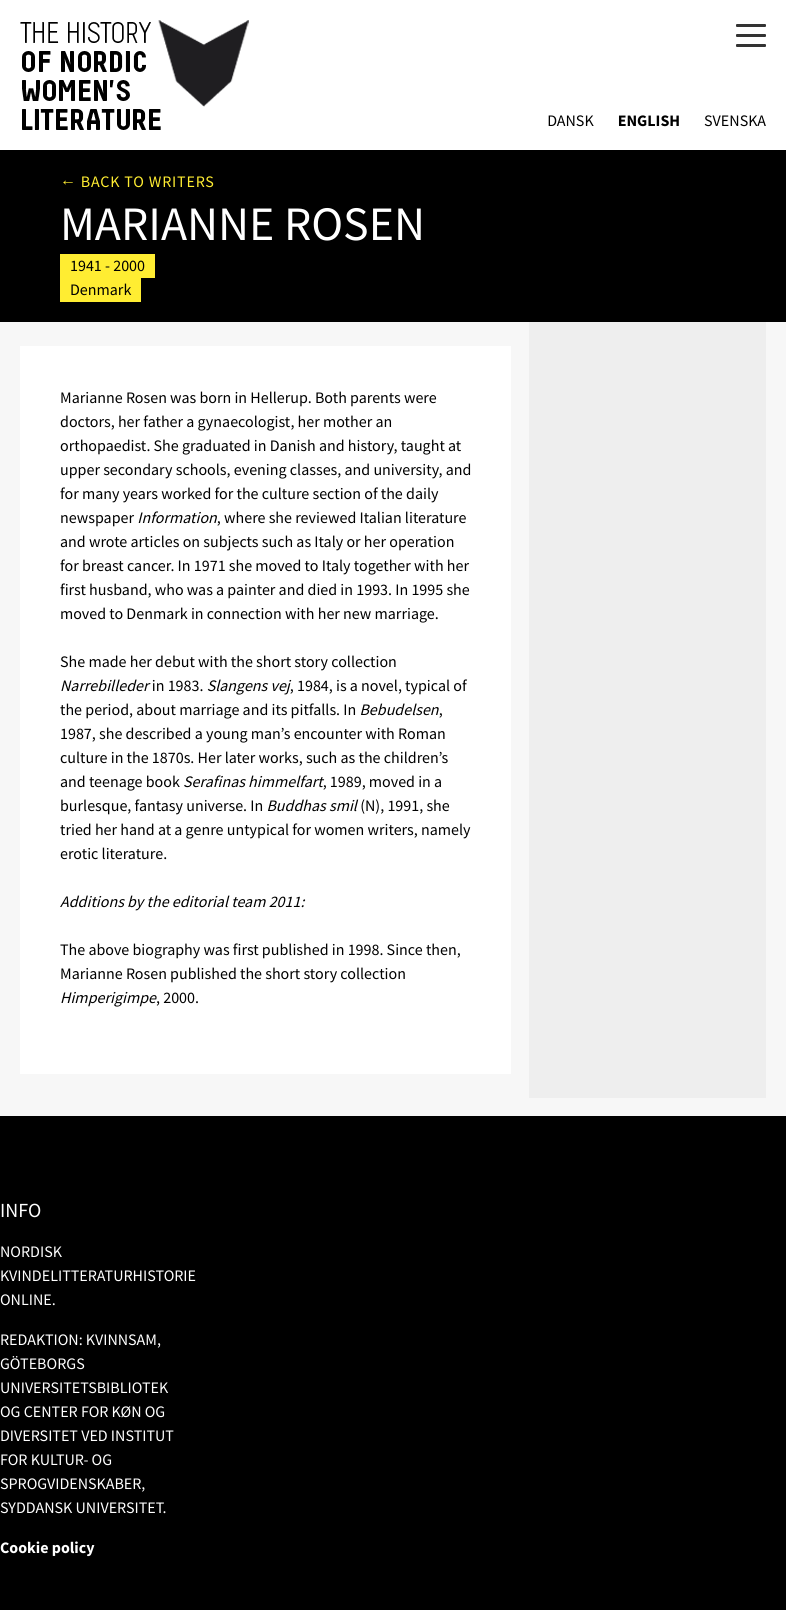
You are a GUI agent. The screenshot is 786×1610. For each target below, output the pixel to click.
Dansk (570, 121)
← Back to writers (137, 182)
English (649, 121)
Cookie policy (47, 1548)
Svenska (735, 121)
